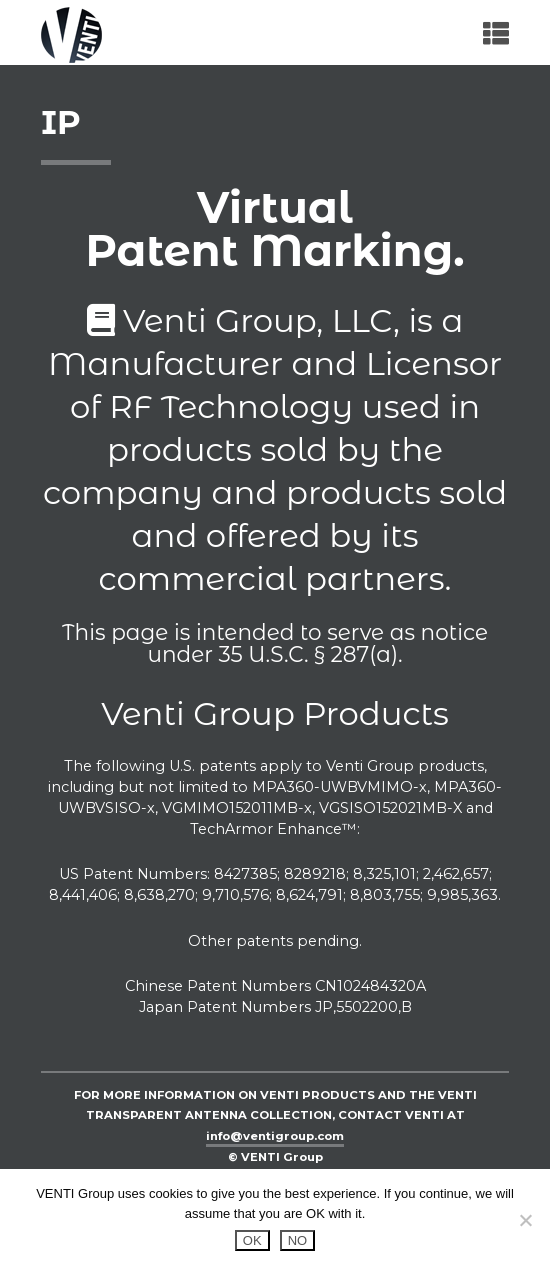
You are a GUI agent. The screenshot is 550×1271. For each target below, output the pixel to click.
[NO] (525, 1220)
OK (252, 1240)
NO (298, 1240)
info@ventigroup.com (275, 1136)
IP (60, 122)
